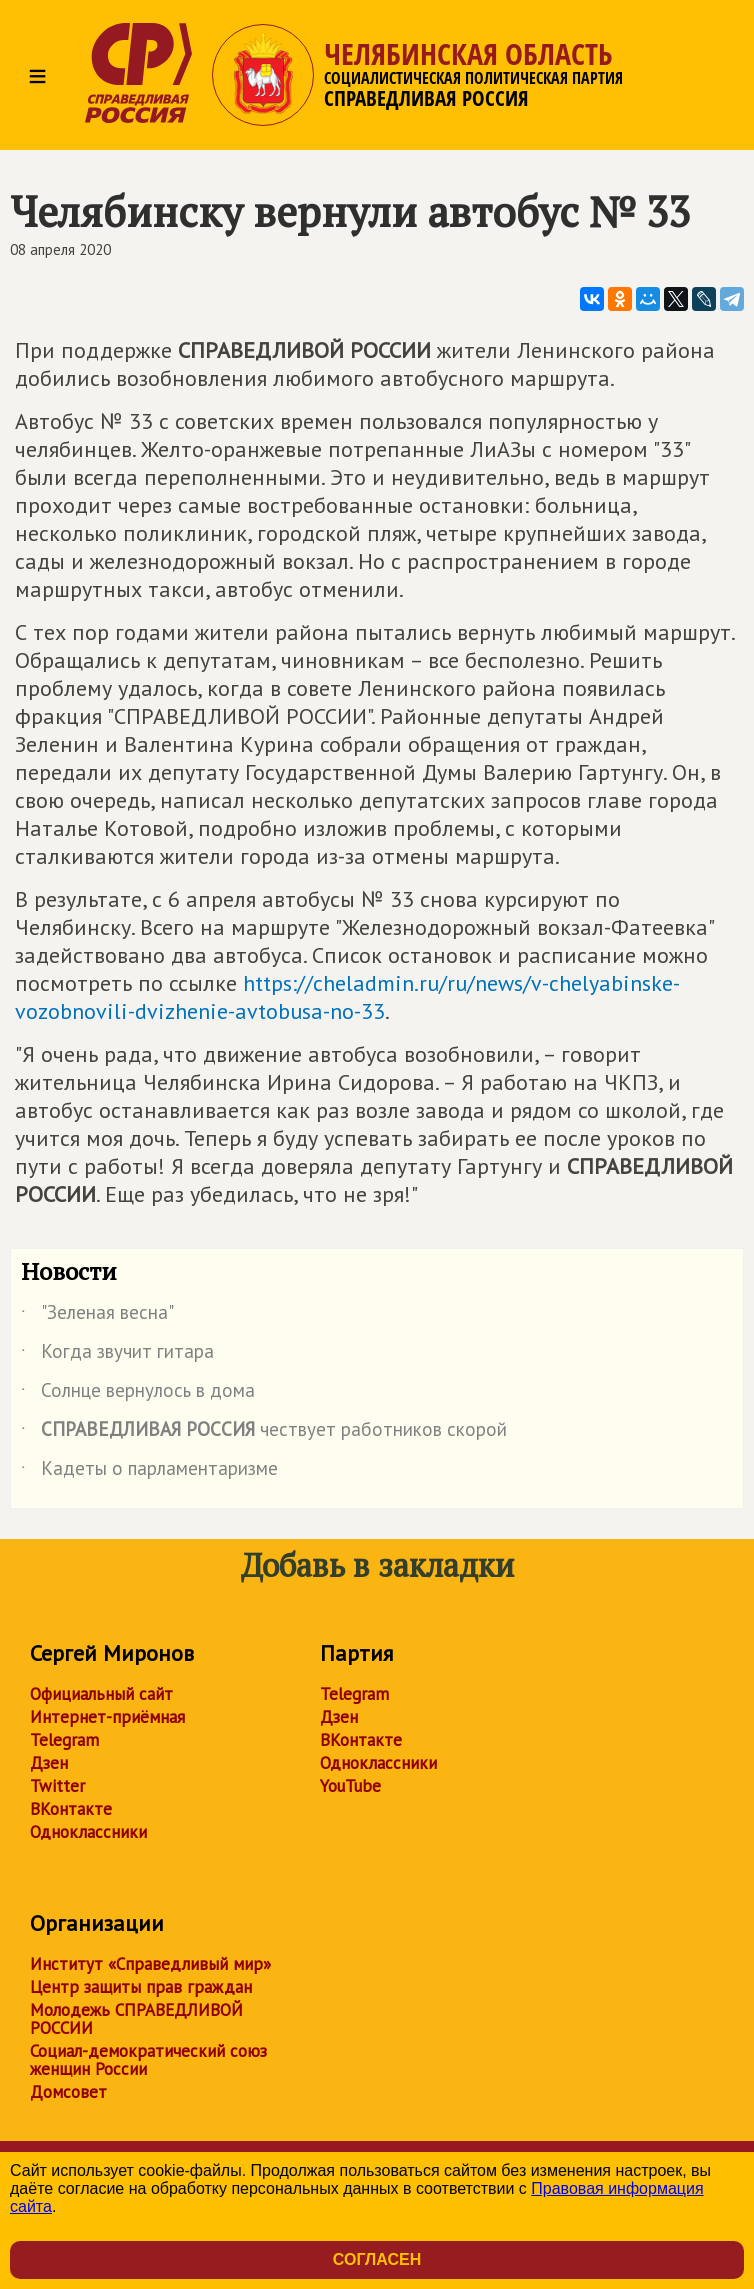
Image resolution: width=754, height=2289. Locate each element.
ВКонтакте (71, 1809)
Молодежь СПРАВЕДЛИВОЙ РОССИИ (136, 2019)
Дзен (49, 1763)
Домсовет (68, 2092)
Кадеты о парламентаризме (149, 1472)
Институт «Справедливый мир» (150, 1964)
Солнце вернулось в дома (138, 1394)
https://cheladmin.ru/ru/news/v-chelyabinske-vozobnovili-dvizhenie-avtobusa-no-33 (347, 997)
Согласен (377, 2259)
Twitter (57, 1786)
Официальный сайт (101, 1694)
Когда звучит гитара (117, 1355)
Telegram (64, 1740)
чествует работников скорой (264, 1433)
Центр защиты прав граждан (141, 1987)
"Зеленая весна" (97, 1316)
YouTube (350, 1786)
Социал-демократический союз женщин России (148, 2060)
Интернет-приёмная (107, 1717)
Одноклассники (88, 1832)
